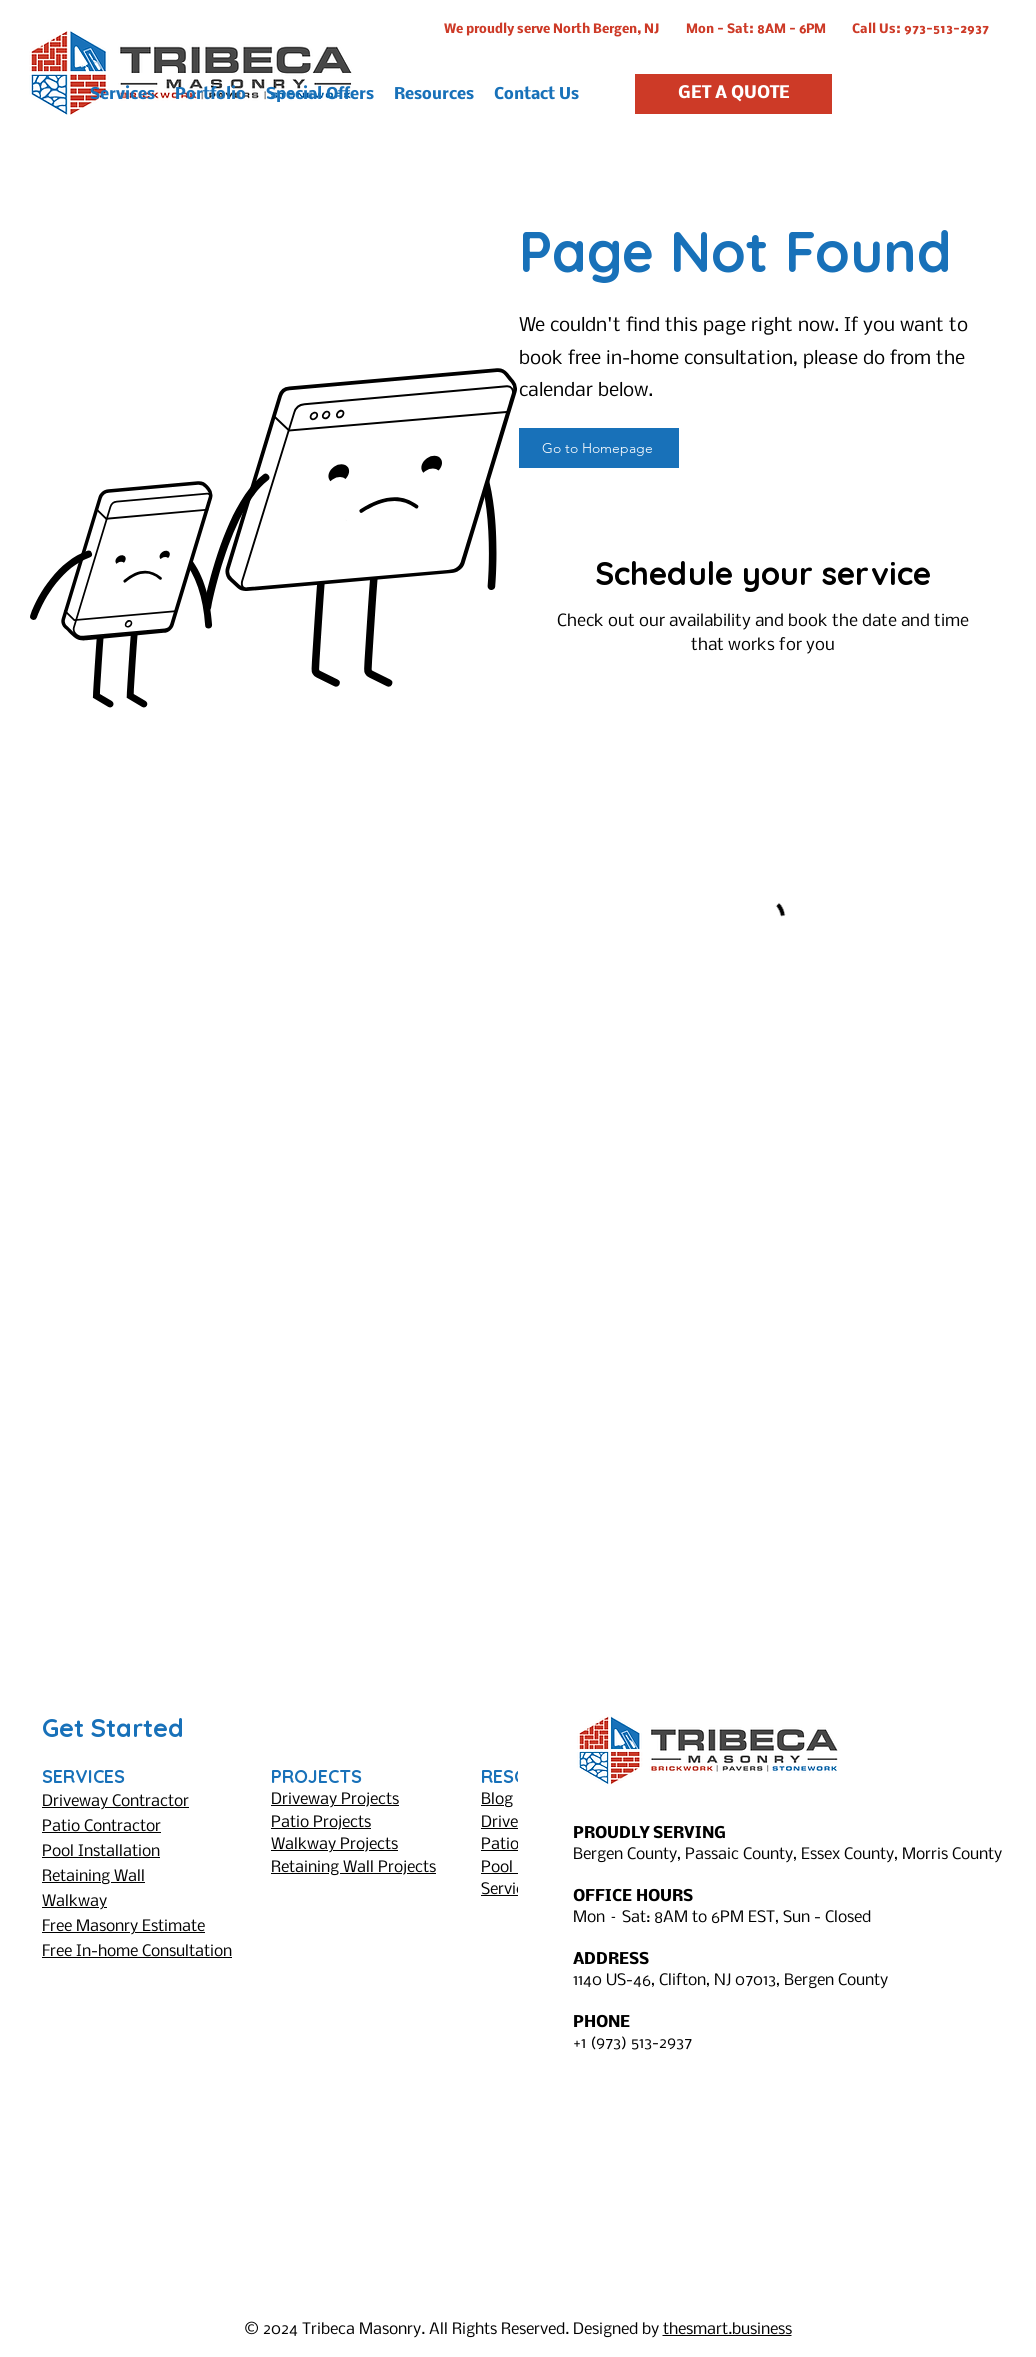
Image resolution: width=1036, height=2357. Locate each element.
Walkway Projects (334, 1844)
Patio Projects (321, 1822)
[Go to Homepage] (599, 448)
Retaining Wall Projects (353, 1867)
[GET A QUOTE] (733, 94)
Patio (500, 1844)
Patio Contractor (101, 1826)
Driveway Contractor (115, 1801)
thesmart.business (727, 2329)
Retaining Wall (93, 1876)
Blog (497, 1799)
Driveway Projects (335, 1799)
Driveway (514, 1822)
